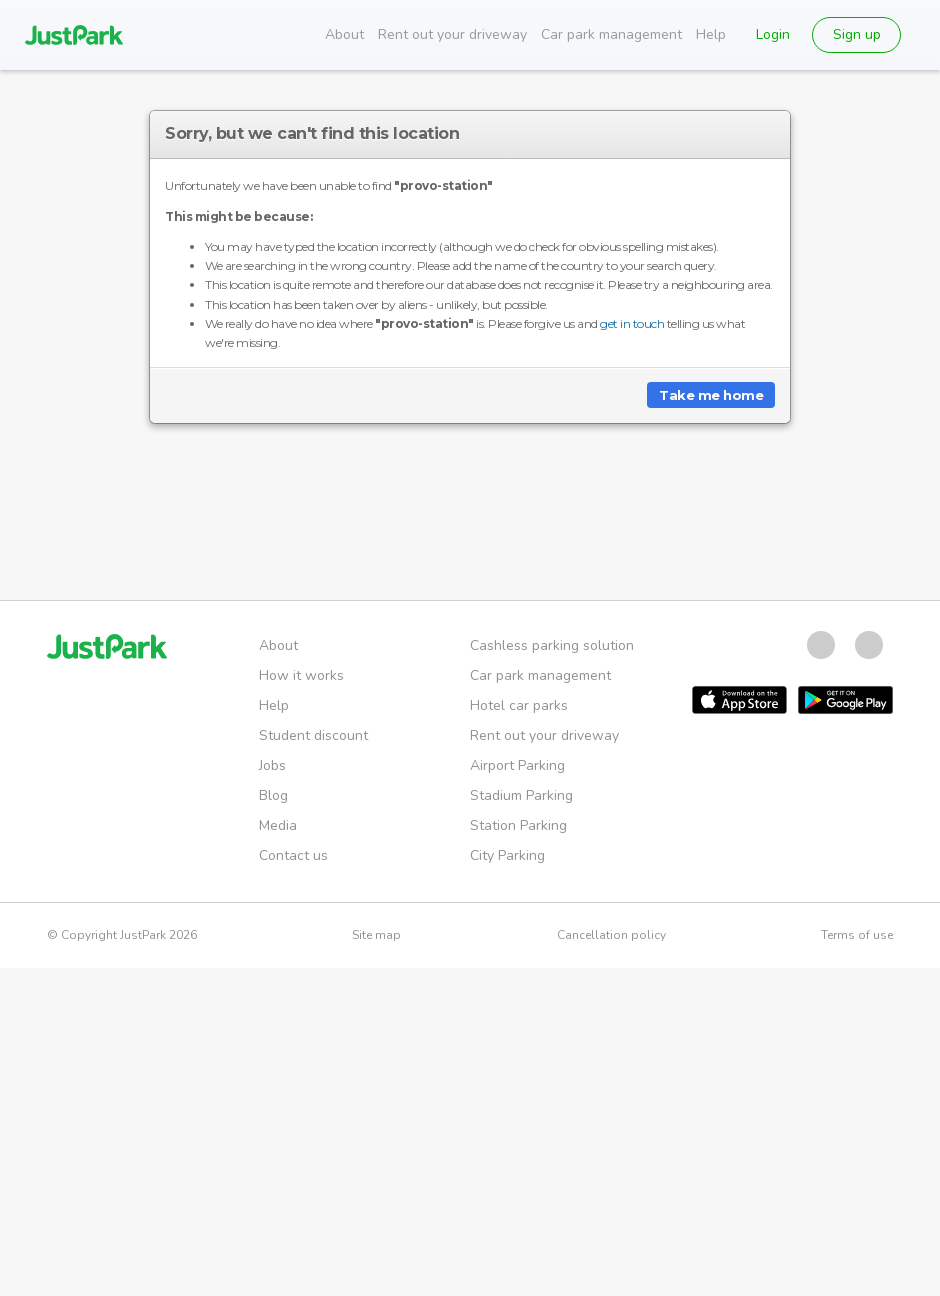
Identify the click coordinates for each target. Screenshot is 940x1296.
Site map (376, 935)
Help (711, 34)
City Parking (507, 855)
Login (773, 34)
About (344, 34)
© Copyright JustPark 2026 (122, 935)
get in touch (632, 323)
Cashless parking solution (552, 645)
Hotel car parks (519, 705)
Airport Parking (517, 765)
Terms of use (857, 935)
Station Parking (518, 825)
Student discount (313, 735)
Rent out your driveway (452, 34)
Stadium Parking (521, 795)
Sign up (857, 34)
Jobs (272, 765)
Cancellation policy (611, 935)
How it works (301, 675)
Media (278, 825)
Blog (273, 795)
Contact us (293, 855)
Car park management (611, 34)
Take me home (711, 395)
